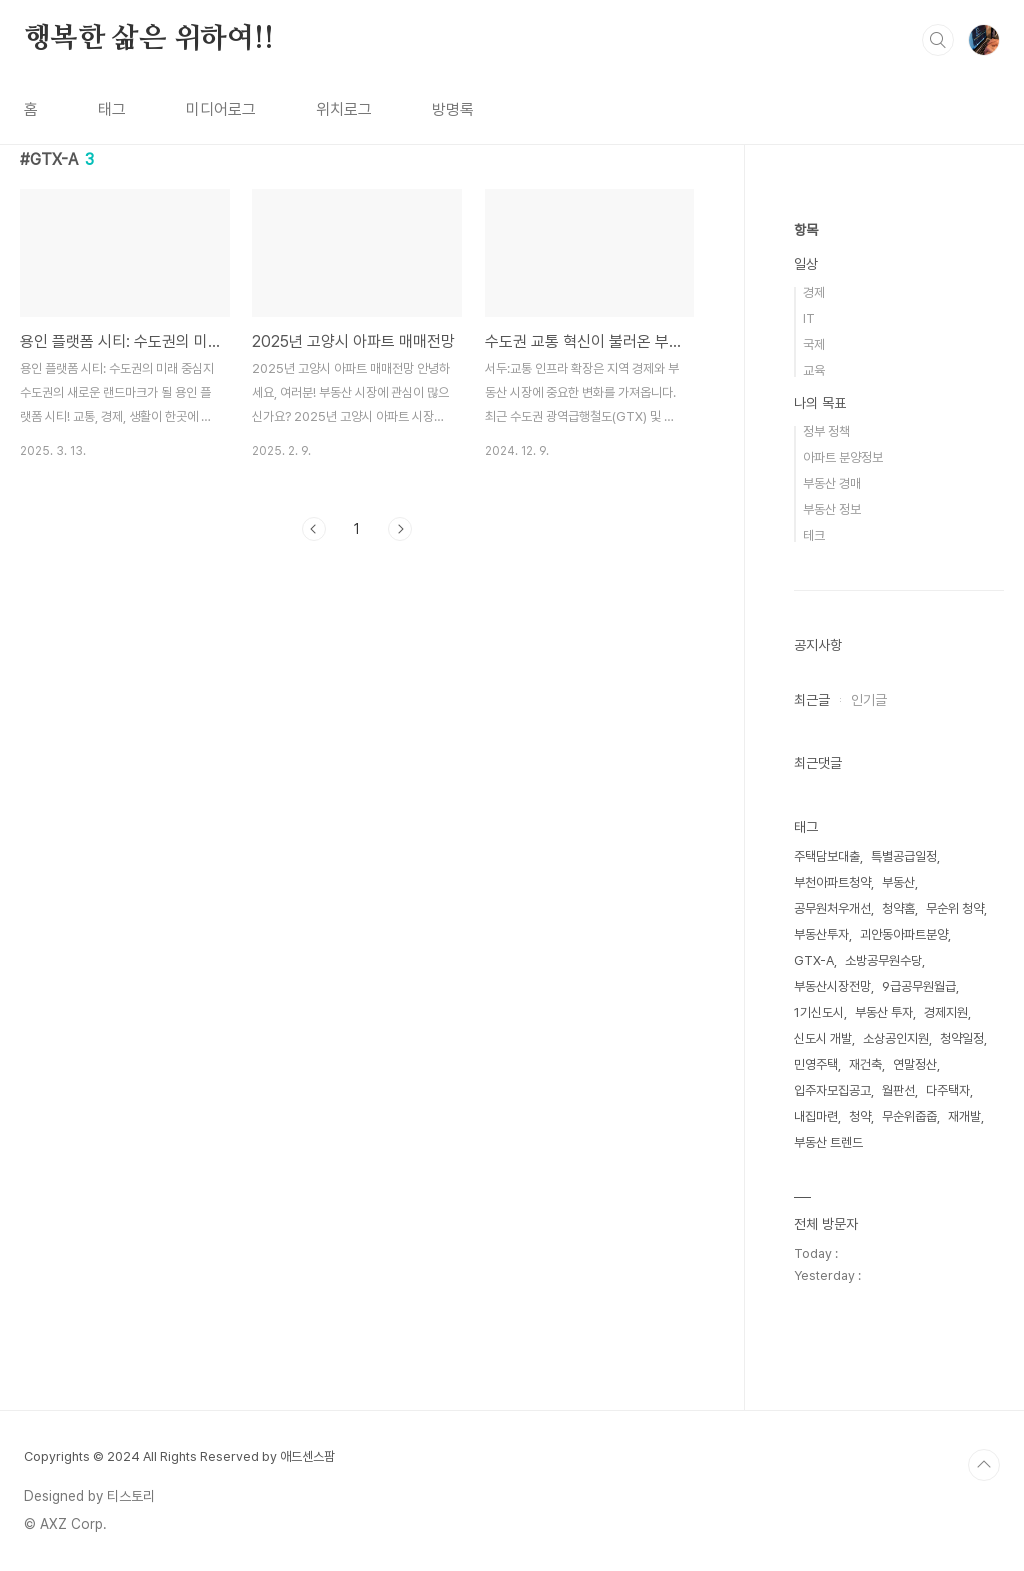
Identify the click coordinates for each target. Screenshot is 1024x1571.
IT (809, 318)
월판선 (898, 1090)
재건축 (865, 1064)
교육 (814, 370)
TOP (984, 1465)
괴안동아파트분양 (904, 934)
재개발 (964, 1116)
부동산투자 (821, 934)
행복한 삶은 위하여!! (149, 39)
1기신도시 (819, 1012)
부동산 (898, 882)
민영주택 (816, 1064)
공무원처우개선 (832, 908)
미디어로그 (221, 109)
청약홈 (898, 908)
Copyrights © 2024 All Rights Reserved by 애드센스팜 (179, 1456)
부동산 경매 (832, 483)
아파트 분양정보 (843, 457)
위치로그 (344, 109)
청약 (860, 1116)
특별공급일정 (904, 856)
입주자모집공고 (832, 1090)
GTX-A (814, 960)
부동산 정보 (832, 509)
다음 (400, 529)
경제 (814, 292)
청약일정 (962, 1038)
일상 (806, 264)
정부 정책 (826, 431)
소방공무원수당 (883, 960)
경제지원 (946, 1012)
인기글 (869, 700)
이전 (314, 529)
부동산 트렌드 (828, 1142)
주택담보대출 (827, 856)
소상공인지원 (896, 1038)
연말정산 (915, 1064)
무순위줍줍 (909, 1116)
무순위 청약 (955, 908)
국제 (814, 344)
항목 (806, 230)
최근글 (812, 700)
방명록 (453, 109)
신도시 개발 (823, 1038)
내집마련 (816, 1116)
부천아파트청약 (832, 882)
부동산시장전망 (832, 986)
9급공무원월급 (919, 986)
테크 (814, 535)
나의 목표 (820, 403)
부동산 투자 (884, 1012)
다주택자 (948, 1090)
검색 (938, 40)
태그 (112, 109)
